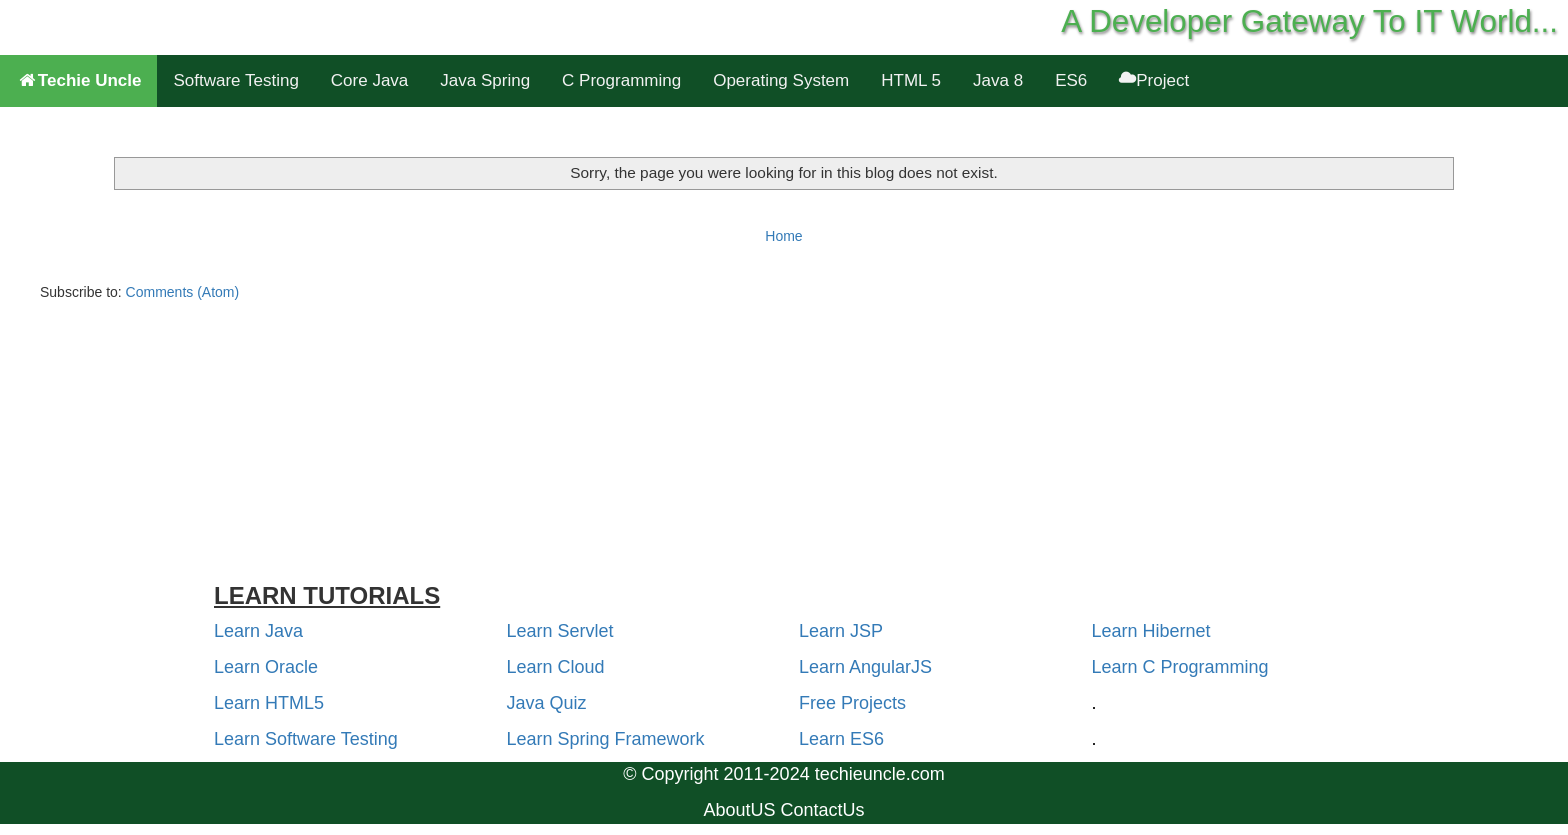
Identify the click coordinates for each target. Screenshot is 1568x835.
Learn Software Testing (306, 739)
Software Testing (235, 80)
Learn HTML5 (269, 703)
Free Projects (852, 703)
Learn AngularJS (865, 667)
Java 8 (998, 80)
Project (1154, 80)
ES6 (1071, 80)
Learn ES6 (841, 739)
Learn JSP (841, 631)
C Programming (621, 80)
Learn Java (258, 631)
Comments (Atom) (183, 292)
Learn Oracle (266, 667)
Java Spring (485, 80)
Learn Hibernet (1151, 631)
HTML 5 (911, 80)
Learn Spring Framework (606, 739)
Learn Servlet (560, 631)
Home (783, 236)
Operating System (781, 80)
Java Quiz (547, 703)
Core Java (369, 80)
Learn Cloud (556, 667)
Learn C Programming (1180, 667)
